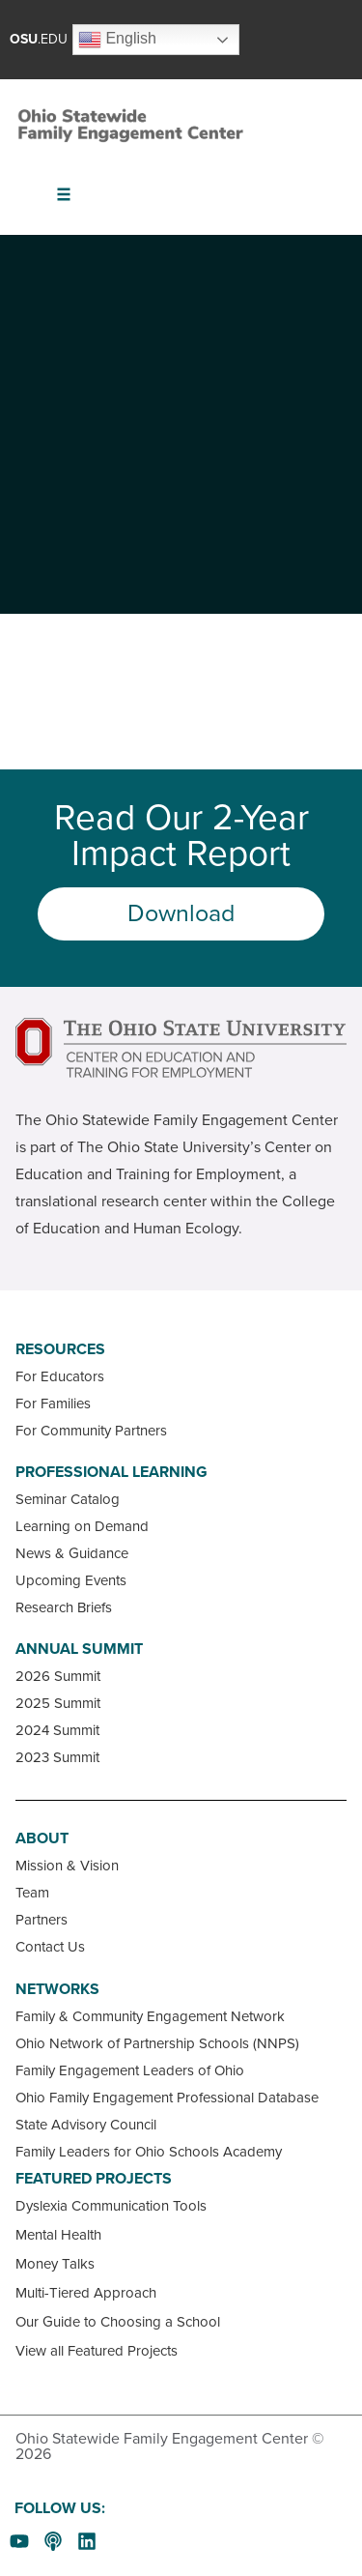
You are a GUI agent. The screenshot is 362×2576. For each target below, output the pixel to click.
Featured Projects (93, 2178)
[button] (64, 194)
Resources (60, 1349)
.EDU (39, 39)
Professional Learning (111, 1472)
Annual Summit (79, 1649)
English (117, 39)
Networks (57, 1989)
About (42, 1838)
